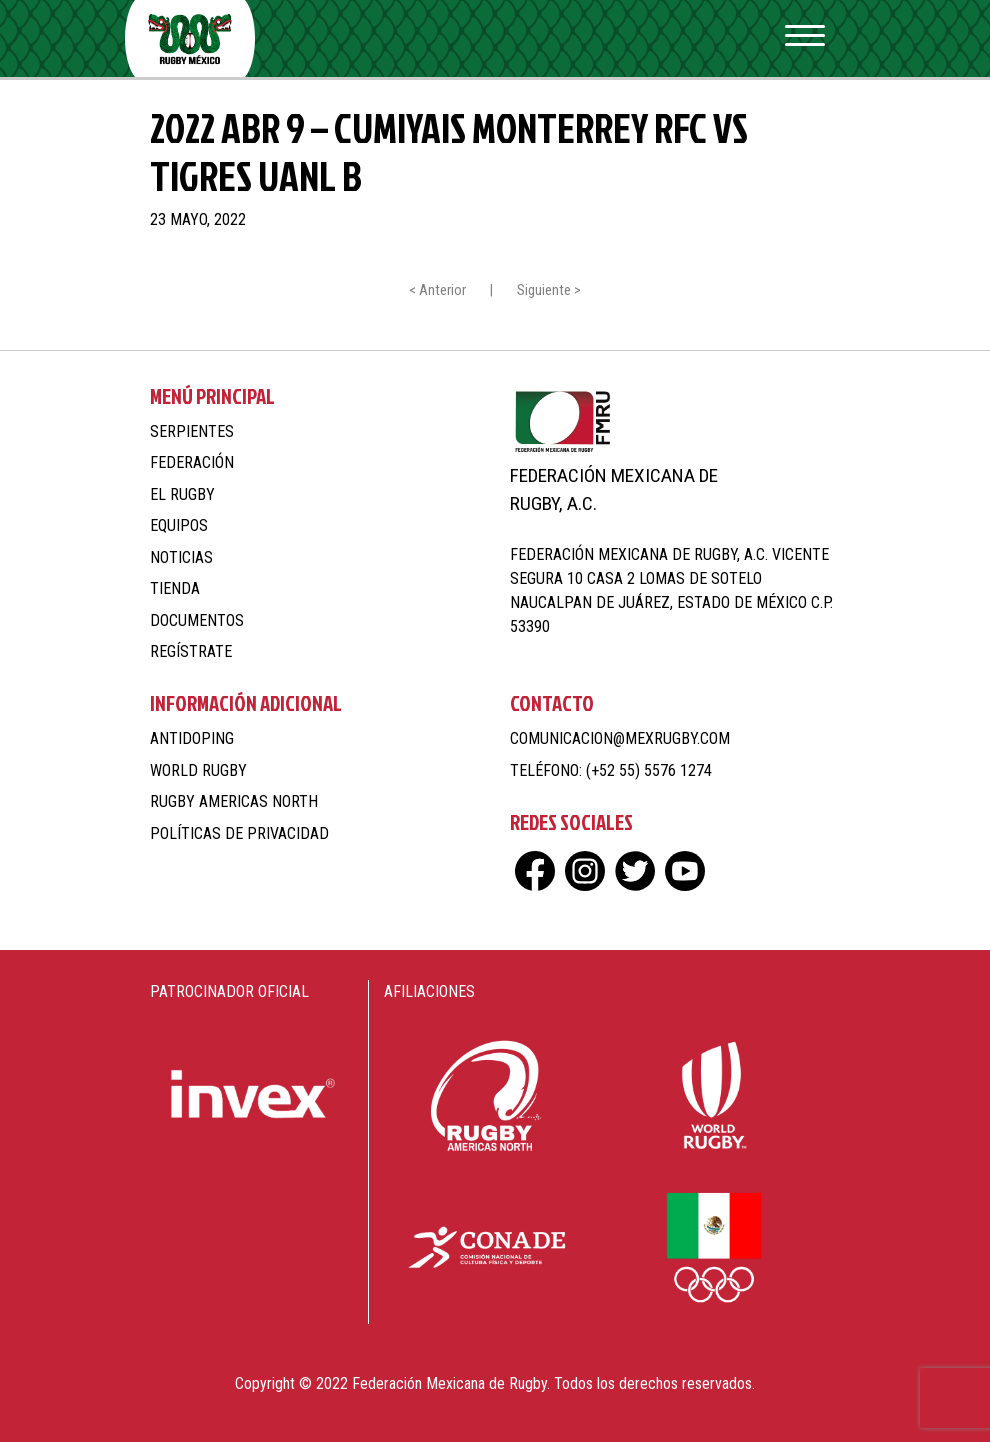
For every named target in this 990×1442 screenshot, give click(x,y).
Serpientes (192, 431)
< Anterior (437, 290)
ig (585, 871)
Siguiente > (549, 290)
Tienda (175, 588)
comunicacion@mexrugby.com (620, 738)
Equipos (179, 525)
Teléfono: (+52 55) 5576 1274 (611, 770)
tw (635, 871)
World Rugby (198, 770)
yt (685, 871)
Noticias (181, 557)
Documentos (197, 620)
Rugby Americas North (234, 801)
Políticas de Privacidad (239, 833)
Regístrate (191, 651)
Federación (192, 462)
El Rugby (182, 494)
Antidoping (192, 738)
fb (535, 871)
